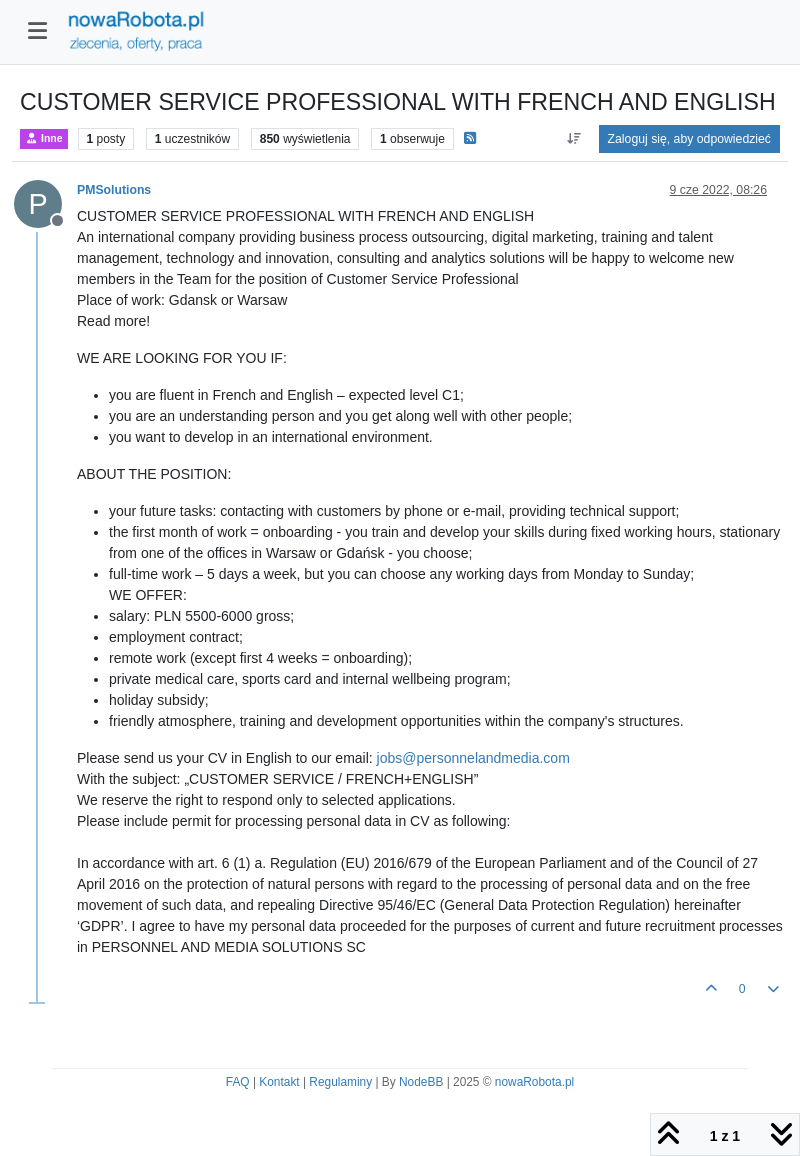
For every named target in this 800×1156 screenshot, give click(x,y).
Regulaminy (340, 1082)
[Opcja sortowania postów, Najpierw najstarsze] (573, 139)
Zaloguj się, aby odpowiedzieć (689, 139)
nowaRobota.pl (534, 1082)
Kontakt (279, 1082)
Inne (44, 138)
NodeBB (421, 1082)
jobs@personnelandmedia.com (473, 758)
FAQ (238, 1082)
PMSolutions (114, 190)
